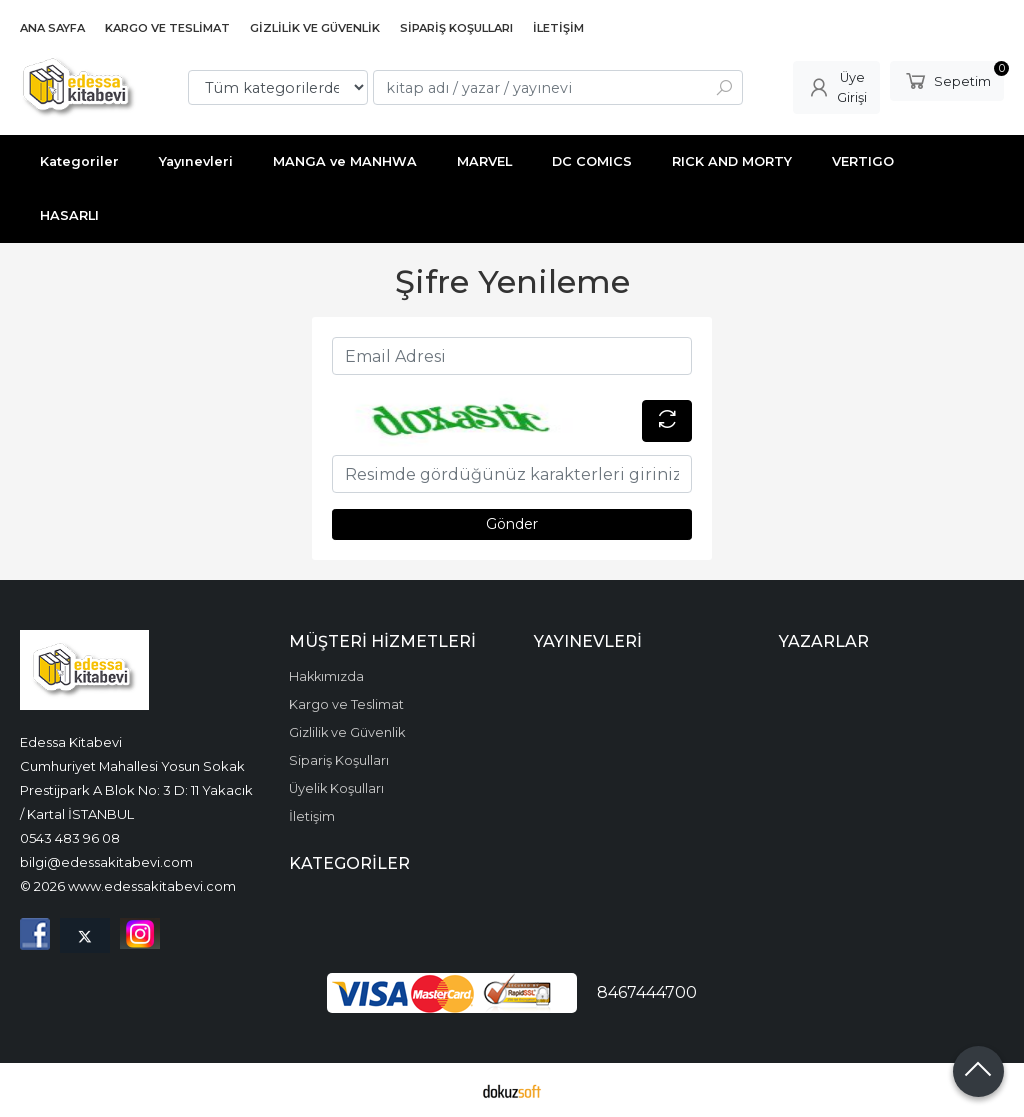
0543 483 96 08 (70, 838)
